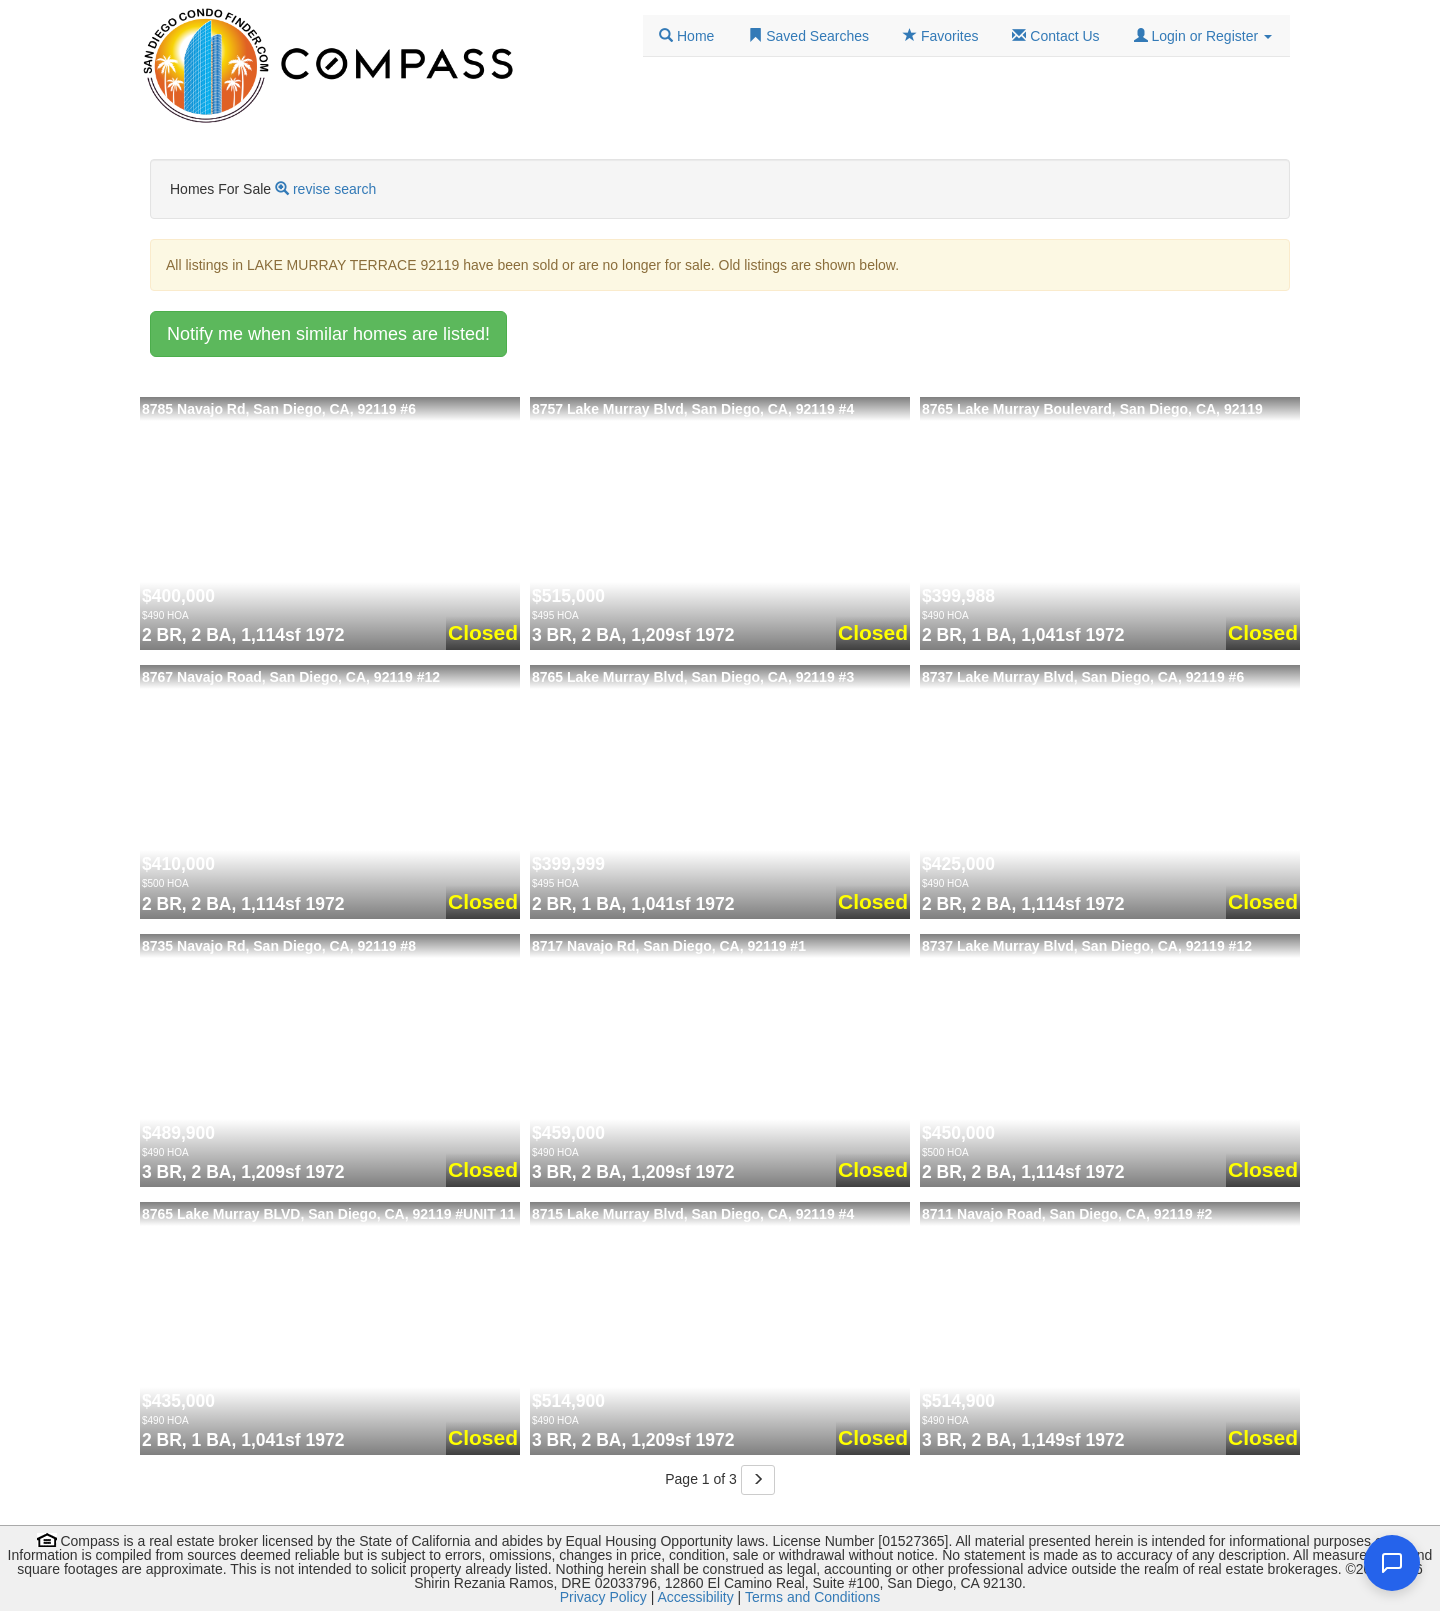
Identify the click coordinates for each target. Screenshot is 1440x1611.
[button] (1203, 36)
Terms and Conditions (812, 1597)
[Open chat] (1392, 1563)
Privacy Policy (603, 1597)
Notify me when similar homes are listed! (328, 334)
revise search (334, 189)
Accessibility (695, 1597)
